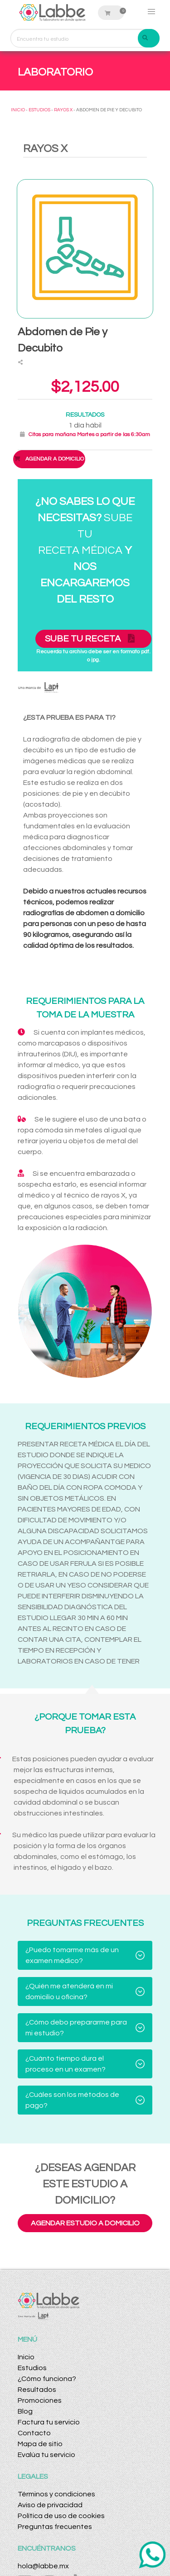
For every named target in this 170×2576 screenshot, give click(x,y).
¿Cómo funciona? (47, 2378)
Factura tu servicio (49, 2422)
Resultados (37, 2389)
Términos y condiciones (56, 2494)
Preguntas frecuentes (55, 2526)
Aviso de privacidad (50, 2505)
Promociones (40, 2400)
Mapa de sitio (40, 2444)
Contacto (34, 2433)
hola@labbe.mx (43, 2566)
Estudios (32, 2368)
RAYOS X (63, 110)
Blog (25, 2411)
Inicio (26, 2357)
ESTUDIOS (39, 110)
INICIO (18, 110)
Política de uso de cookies (61, 2515)
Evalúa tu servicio (46, 2454)
